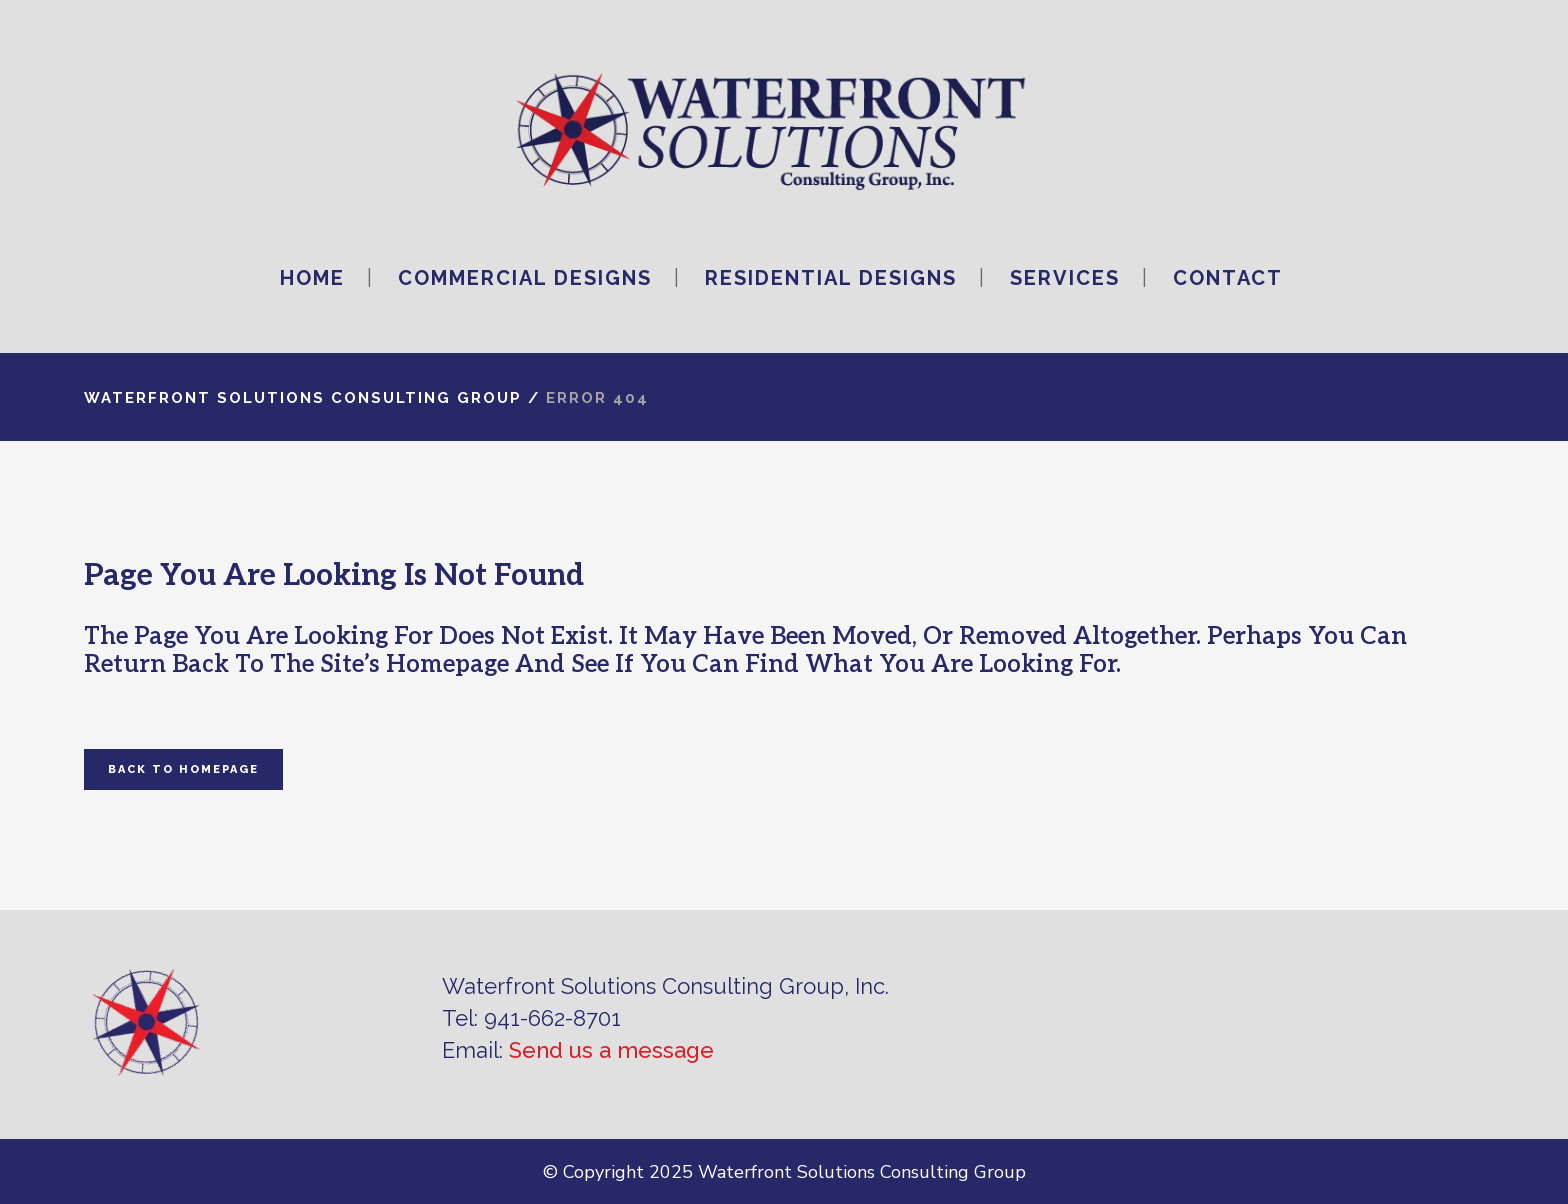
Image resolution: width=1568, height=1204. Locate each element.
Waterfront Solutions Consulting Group (303, 398)
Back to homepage (183, 769)
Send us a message (611, 1050)
